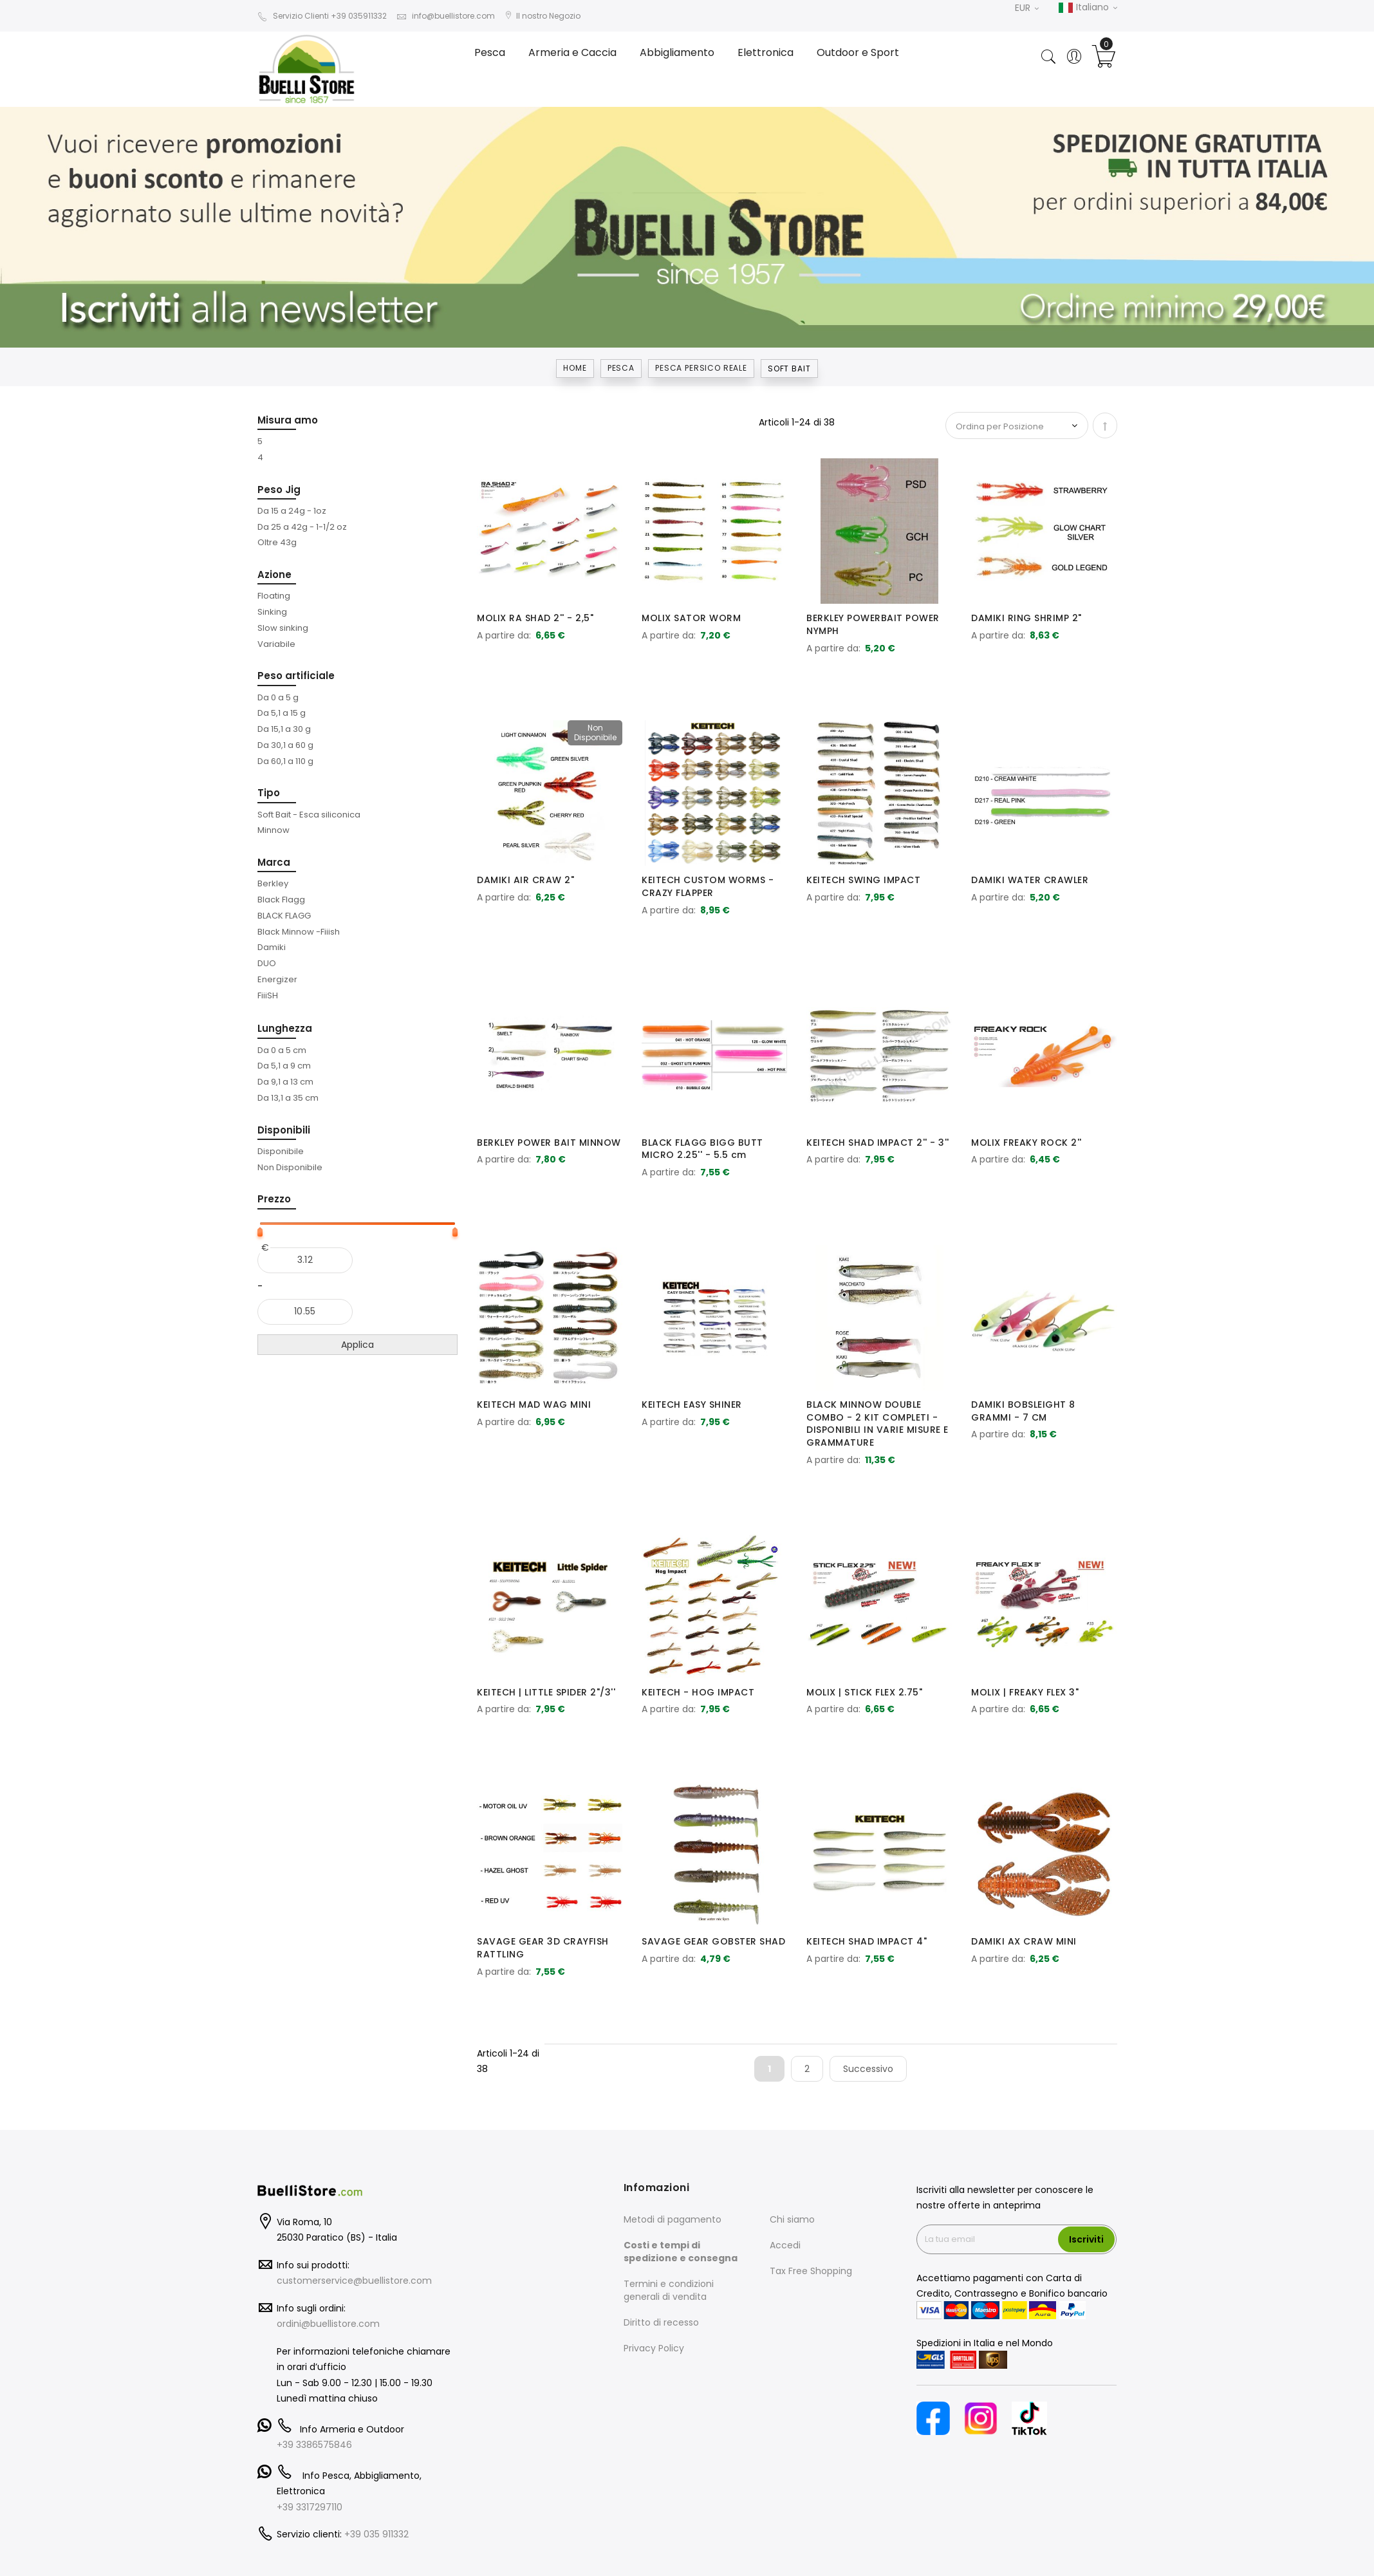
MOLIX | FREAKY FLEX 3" (1025, 1692)
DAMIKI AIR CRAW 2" (525, 879)
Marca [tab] (273, 862)
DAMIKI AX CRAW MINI (1024, 1941)
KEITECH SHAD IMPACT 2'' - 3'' (877, 1142)
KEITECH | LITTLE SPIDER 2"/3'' (546, 1692)
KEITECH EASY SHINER (692, 1404)
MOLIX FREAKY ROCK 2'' (1026, 1142)
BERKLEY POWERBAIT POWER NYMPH (873, 624)
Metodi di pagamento (672, 2219)
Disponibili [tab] (283, 1130)
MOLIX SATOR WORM (691, 617)
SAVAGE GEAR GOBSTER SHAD (713, 1941)
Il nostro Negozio (542, 15)
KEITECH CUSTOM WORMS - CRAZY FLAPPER (708, 886)
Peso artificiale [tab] (296, 675)
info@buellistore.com (445, 15)
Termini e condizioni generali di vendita (669, 2290)
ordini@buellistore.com (328, 2323)
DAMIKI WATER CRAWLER (1029, 879)
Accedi (785, 2245)
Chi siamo (792, 2219)
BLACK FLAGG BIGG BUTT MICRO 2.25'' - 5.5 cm (702, 1149)
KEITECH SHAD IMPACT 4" (866, 1941)
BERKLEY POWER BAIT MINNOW (549, 1142)
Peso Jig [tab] (279, 489)
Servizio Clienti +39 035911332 (322, 15)
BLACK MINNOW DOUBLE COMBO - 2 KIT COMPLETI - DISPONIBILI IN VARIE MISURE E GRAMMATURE (877, 1423)
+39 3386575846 (314, 2444)
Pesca (621, 367)
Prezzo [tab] (274, 1199)
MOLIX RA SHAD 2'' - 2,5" (535, 617)
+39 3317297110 (309, 2507)
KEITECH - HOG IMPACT (698, 1692)
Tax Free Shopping (811, 2270)
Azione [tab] (274, 574)
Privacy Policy (654, 2348)
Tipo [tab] (268, 792)
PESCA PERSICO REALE (701, 367)
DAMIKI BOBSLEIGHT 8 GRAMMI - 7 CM (1023, 1411)
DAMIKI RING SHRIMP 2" (1026, 617)
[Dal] (305, 1260)
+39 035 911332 (376, 2534)
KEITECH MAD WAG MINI (534, 1404)
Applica (357, 1344)
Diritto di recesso (661, 2322)
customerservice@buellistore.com (354, 2280)
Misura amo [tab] (287, 420)
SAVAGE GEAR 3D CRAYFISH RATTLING (543, 1948)
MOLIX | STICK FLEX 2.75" (864, 1692)
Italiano (1087, 7)
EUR (1027, 8)
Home (574, 367)
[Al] (305, 1312)
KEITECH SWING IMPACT (863, 879)
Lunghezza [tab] (284, 1028)
